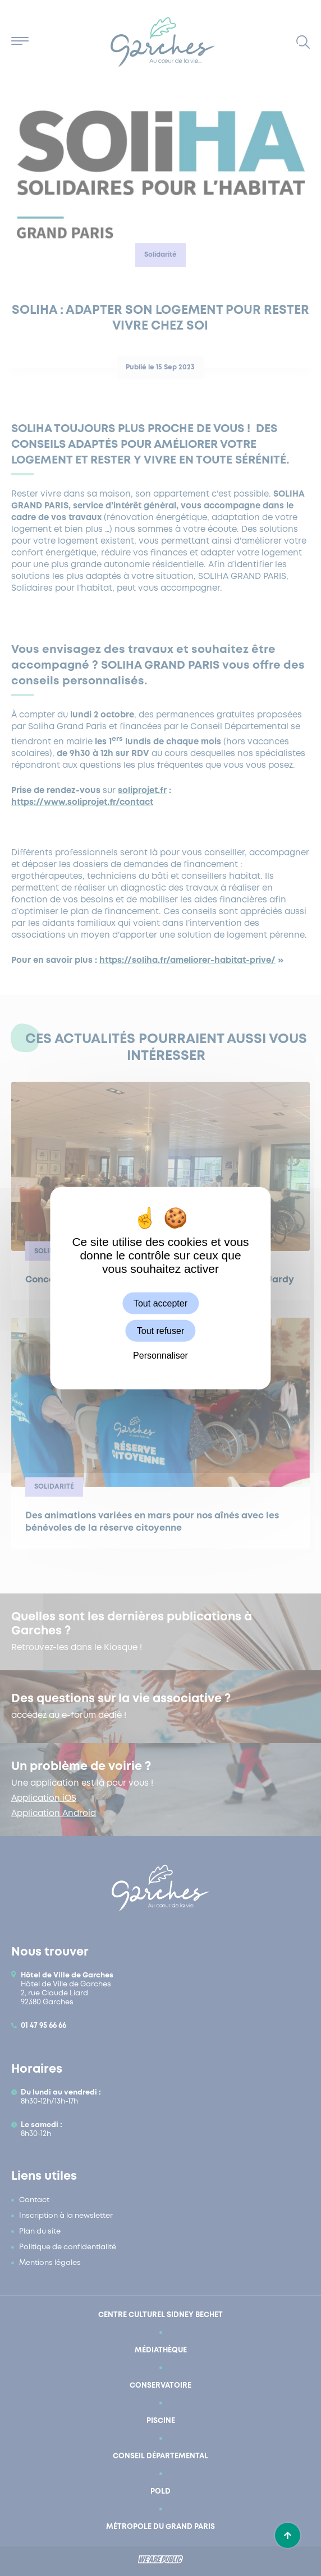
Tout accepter (160, 1303)
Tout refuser (160, 1331)
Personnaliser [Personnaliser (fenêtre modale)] (160, 1355)
